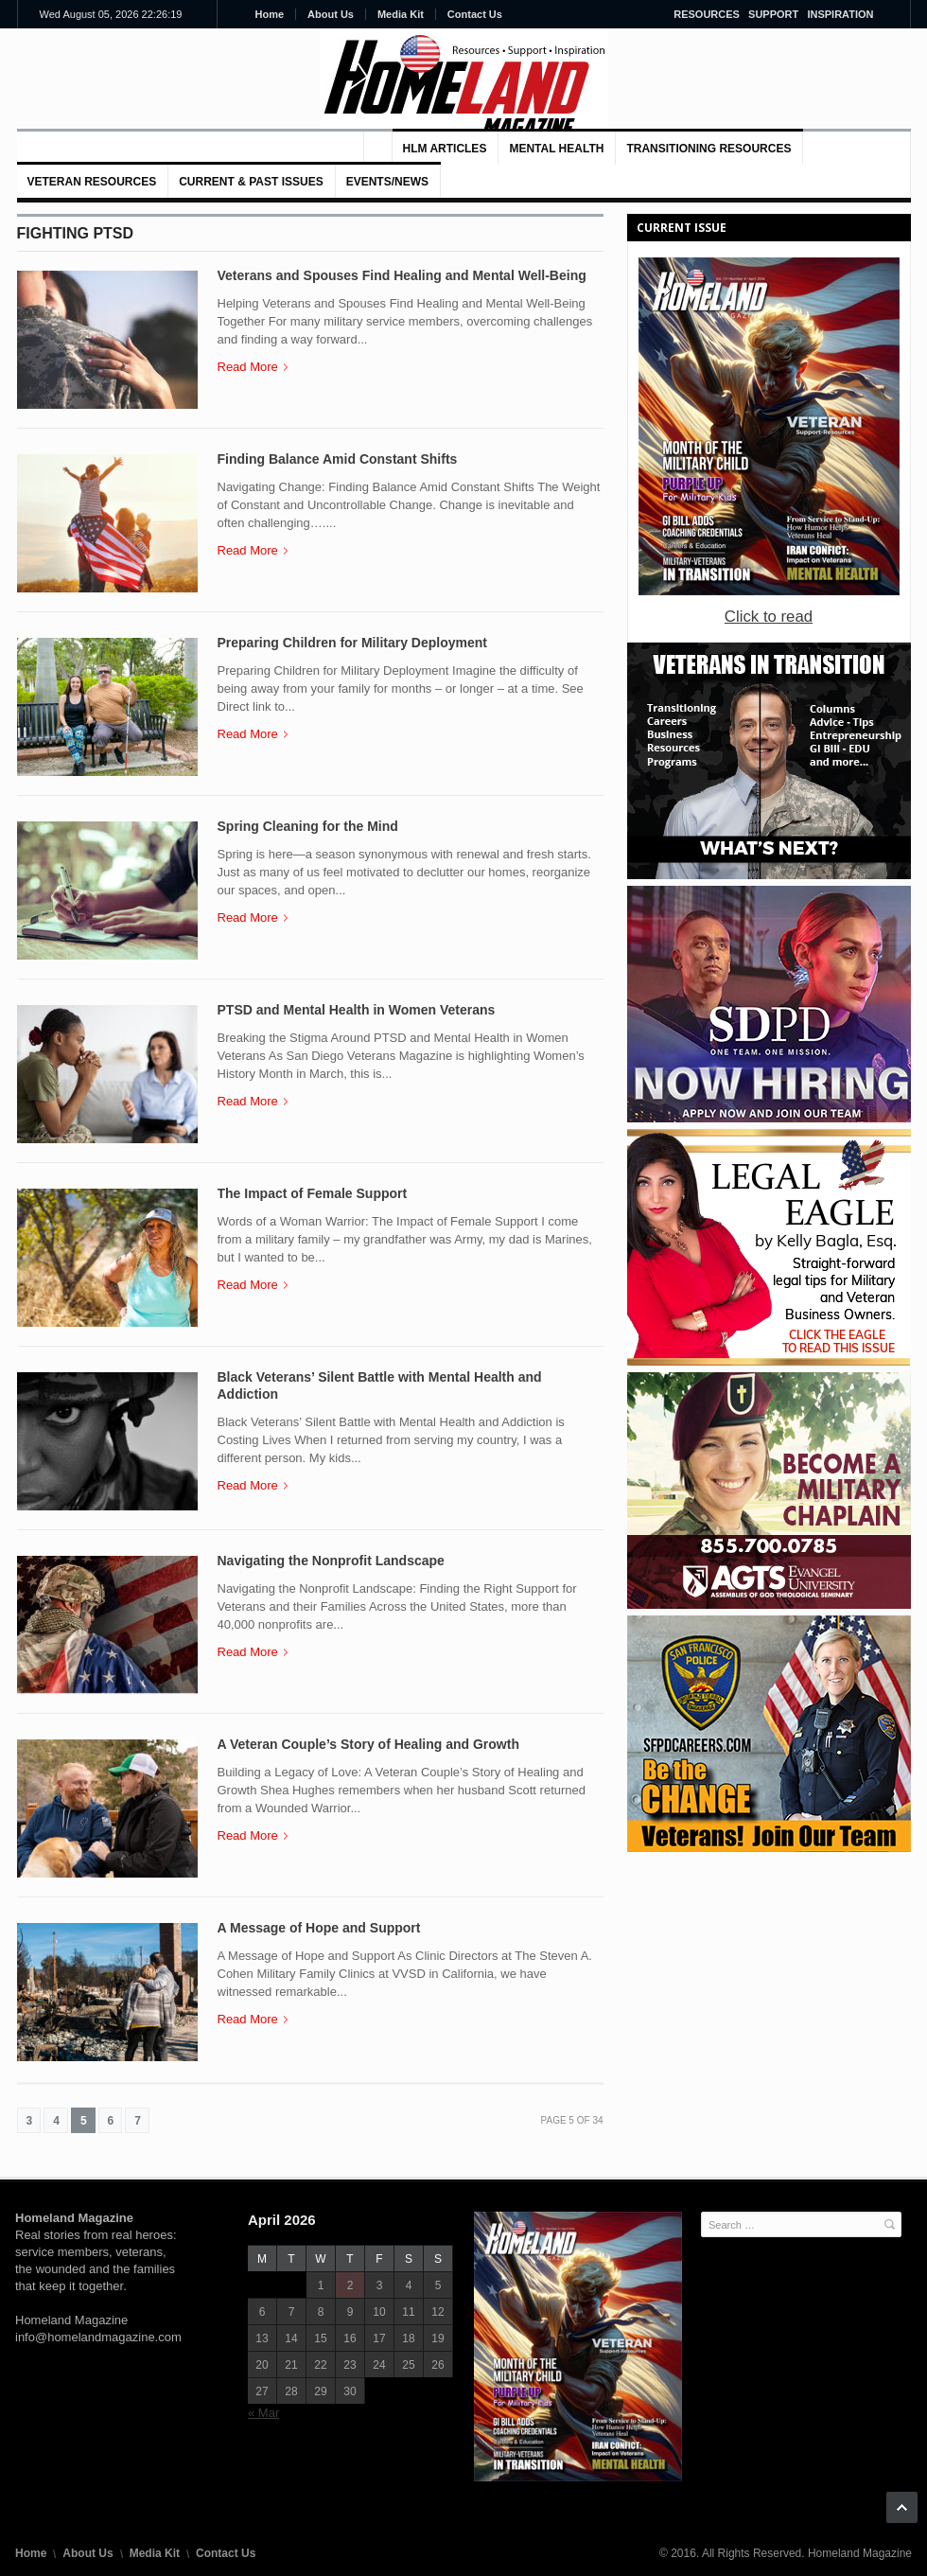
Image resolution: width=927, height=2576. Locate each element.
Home (270, 14)
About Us (330, 14)
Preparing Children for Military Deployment (353, 642)
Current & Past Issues (251, 181)
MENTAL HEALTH (556, 148)
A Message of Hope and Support (319, 1927)
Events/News (387, 181)
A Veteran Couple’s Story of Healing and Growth (368, 1744)
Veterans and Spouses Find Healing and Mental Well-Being (402, 275)
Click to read (769, 617)
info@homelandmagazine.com (98, 2337)
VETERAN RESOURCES (92, 181)
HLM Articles (445, 148)
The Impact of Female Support (313, 1193)
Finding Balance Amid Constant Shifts (338, 459)
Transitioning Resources (708, 148)
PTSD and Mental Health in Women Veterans (357, 1009)
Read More (253, 367)
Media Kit (400, 14)
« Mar (263, 2413)
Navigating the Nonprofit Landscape (331, 1560)
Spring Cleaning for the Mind (308, 826)
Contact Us (474, 14)
